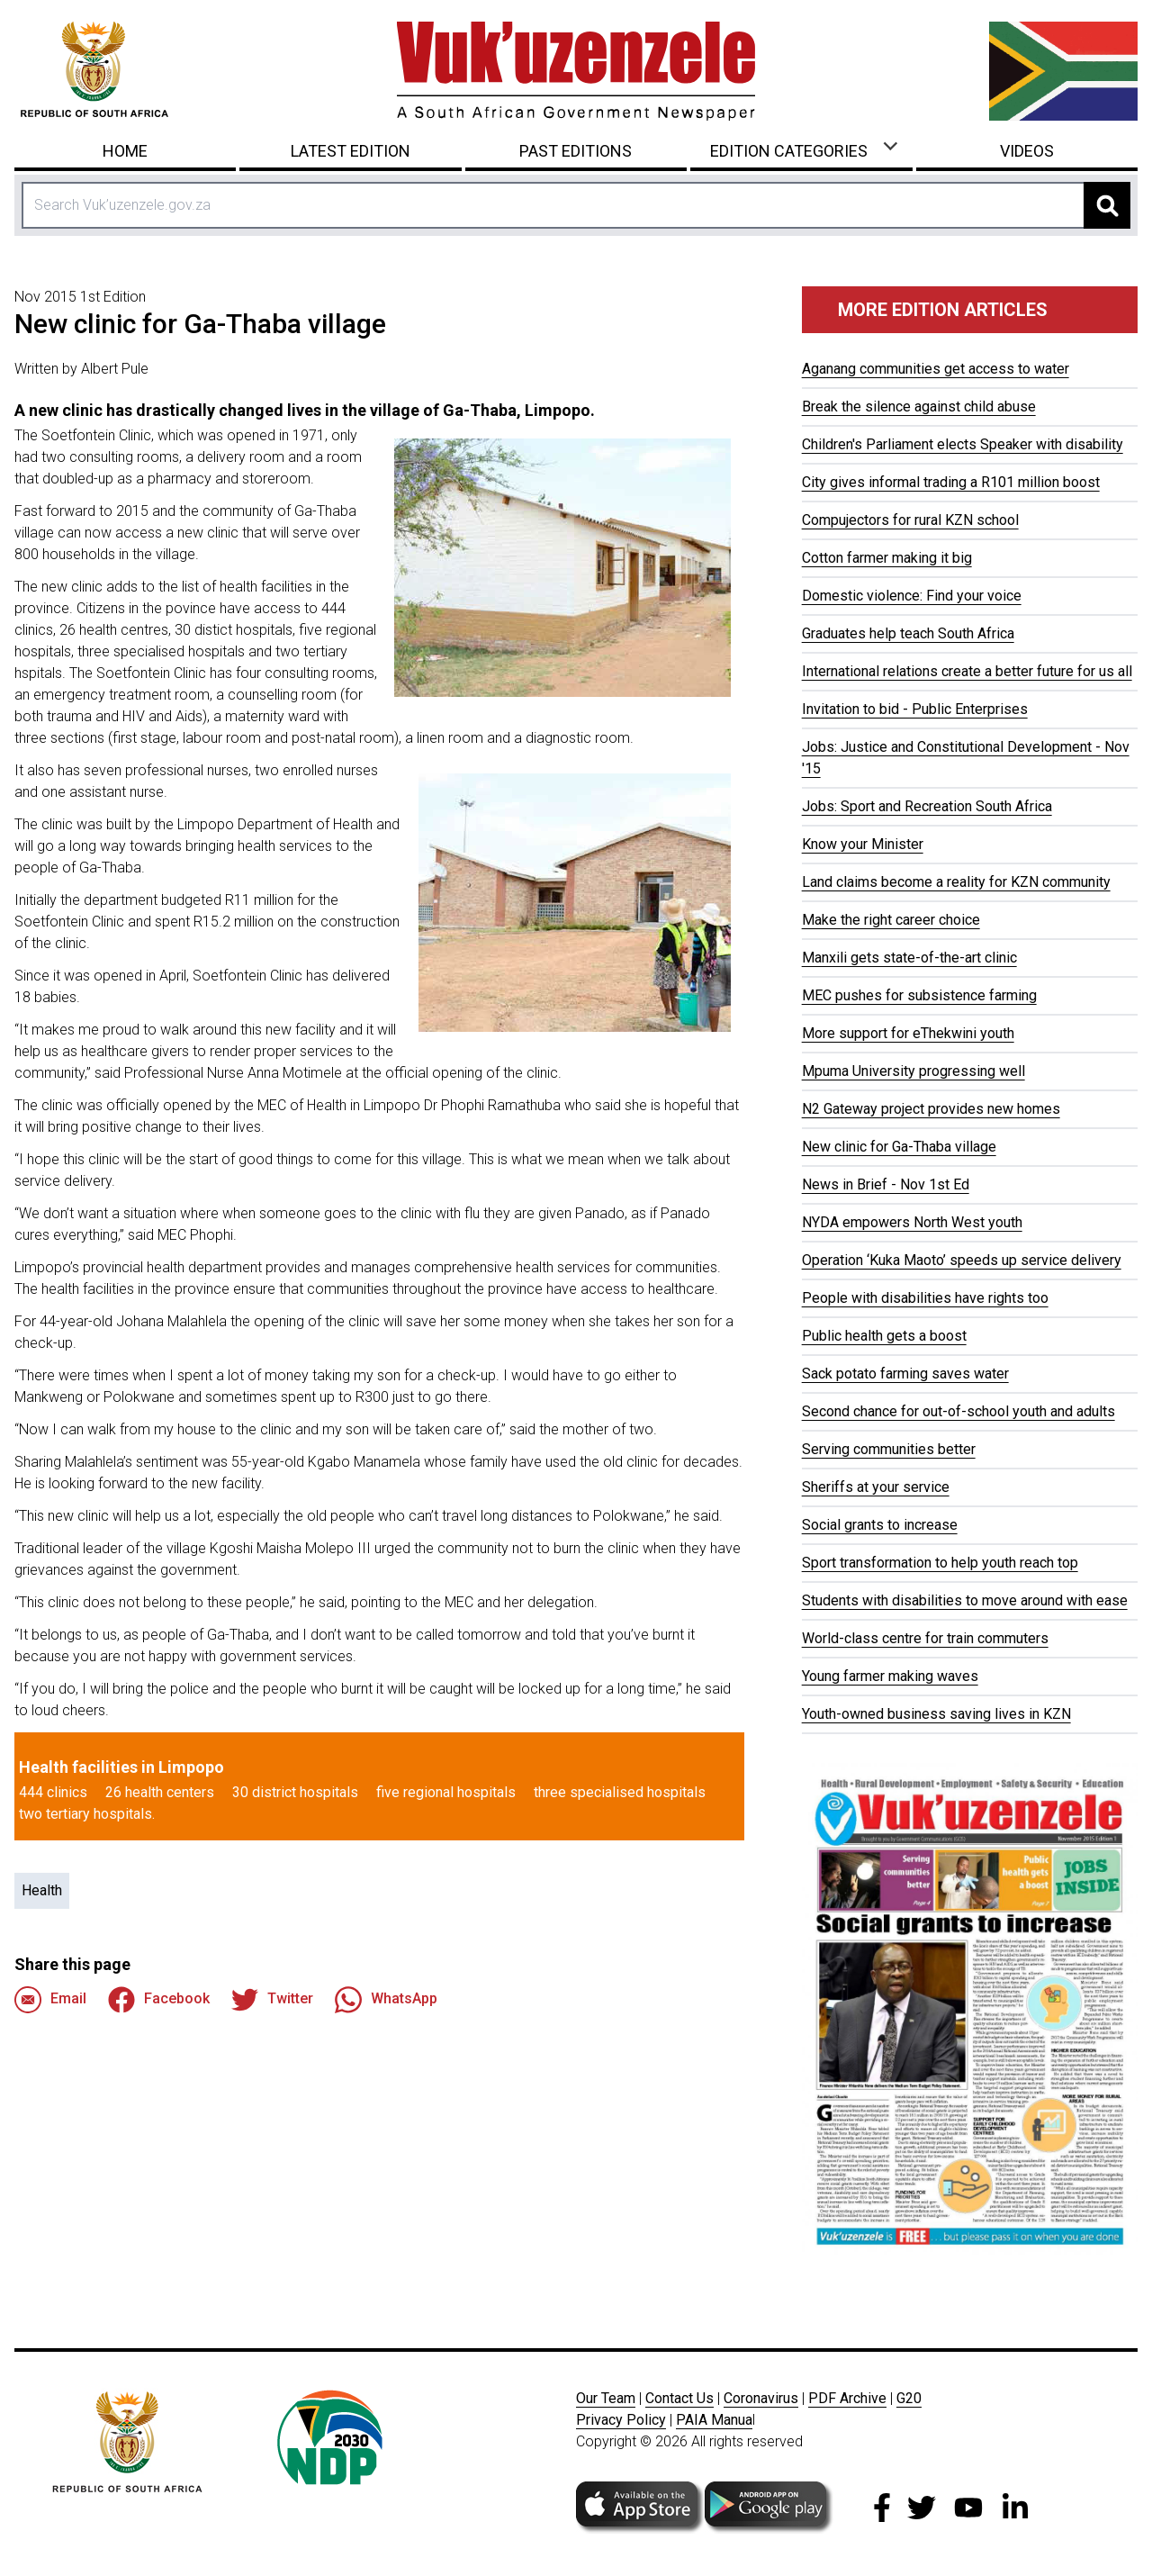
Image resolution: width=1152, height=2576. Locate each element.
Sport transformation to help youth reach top (940, 1562)
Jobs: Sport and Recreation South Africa (927, 806)
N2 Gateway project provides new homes (931, 1108)
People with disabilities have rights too (925, 1297)
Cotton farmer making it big (887, 557)
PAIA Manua (714, 2419)
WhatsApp (386, 1999)
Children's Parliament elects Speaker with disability (962, 444)
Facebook (159, 1999)
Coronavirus (761, 2398)
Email (50, 1999)
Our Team (605, 2398)
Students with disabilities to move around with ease (965, 1600)
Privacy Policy (621, 2419)
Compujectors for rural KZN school (910, 520)
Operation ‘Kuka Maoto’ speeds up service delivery (961, 1260)
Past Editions (575, 150)
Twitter (272, 1999)
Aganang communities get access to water (935, 368)
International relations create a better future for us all (967, 671)
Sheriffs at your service (876, 1487)
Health (42, 1890)
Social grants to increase (880, 1524)
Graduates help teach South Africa (908, 633)
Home (125, 150)
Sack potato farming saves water (905, 1373)
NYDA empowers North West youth (912, 1222)
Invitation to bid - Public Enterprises (915, 709)
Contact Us (679, 2398)
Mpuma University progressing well (913, 1071)
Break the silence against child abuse (919, 406)
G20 (909, 2398)
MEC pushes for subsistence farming (919, 995)
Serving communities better (889, 1449)
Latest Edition (350, 150)
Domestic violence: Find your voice (912, 595)
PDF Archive (847, 2398)
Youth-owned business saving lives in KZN (936, 1713)
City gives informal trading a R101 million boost (951, 482)
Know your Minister (862, 844)
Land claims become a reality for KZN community (956, 881)
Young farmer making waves (890, 1676)
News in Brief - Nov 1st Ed (885, 1184)
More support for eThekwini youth (908, 1033)
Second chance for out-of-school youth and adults (958, 1411)
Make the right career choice (891, 919)
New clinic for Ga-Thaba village (899, 1146)
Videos (1027, 150)
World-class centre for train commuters (925, 1638)
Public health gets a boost (884, 1335)
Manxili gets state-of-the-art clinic (909, 957)
